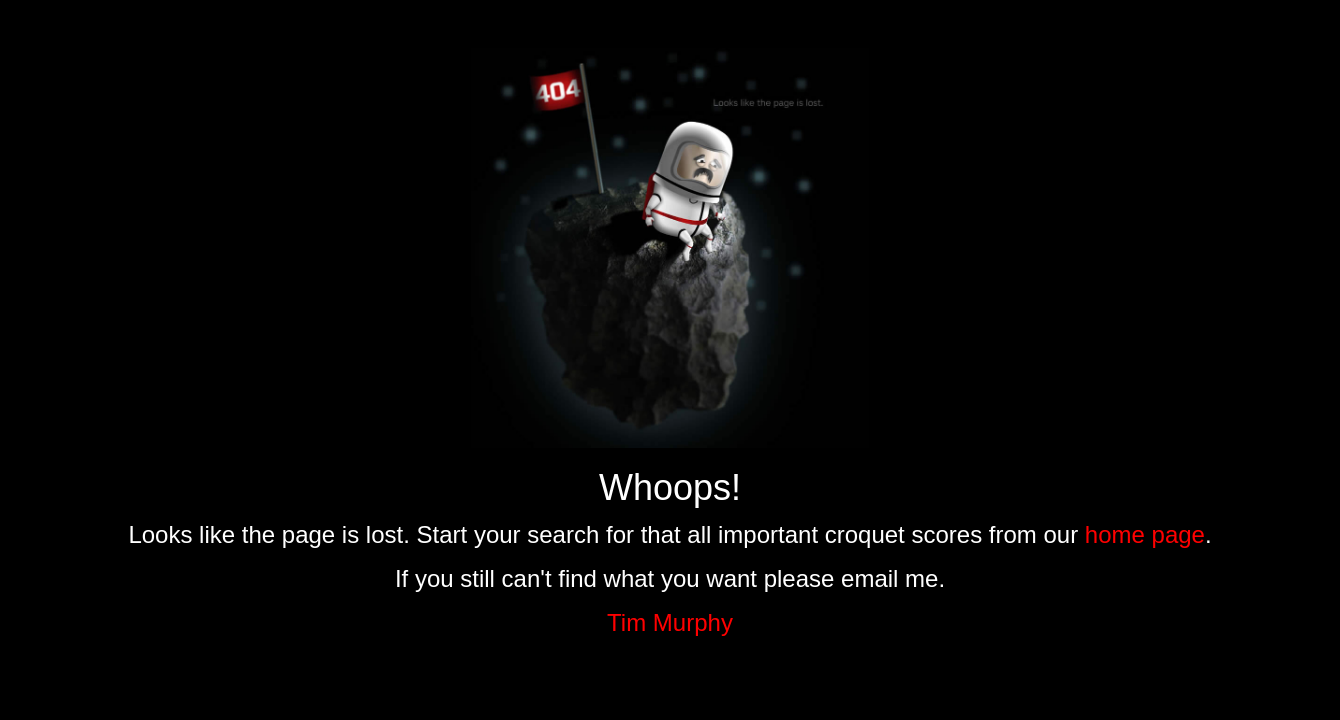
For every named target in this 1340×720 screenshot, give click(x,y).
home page (1145, 534)
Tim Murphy (670, 622)
